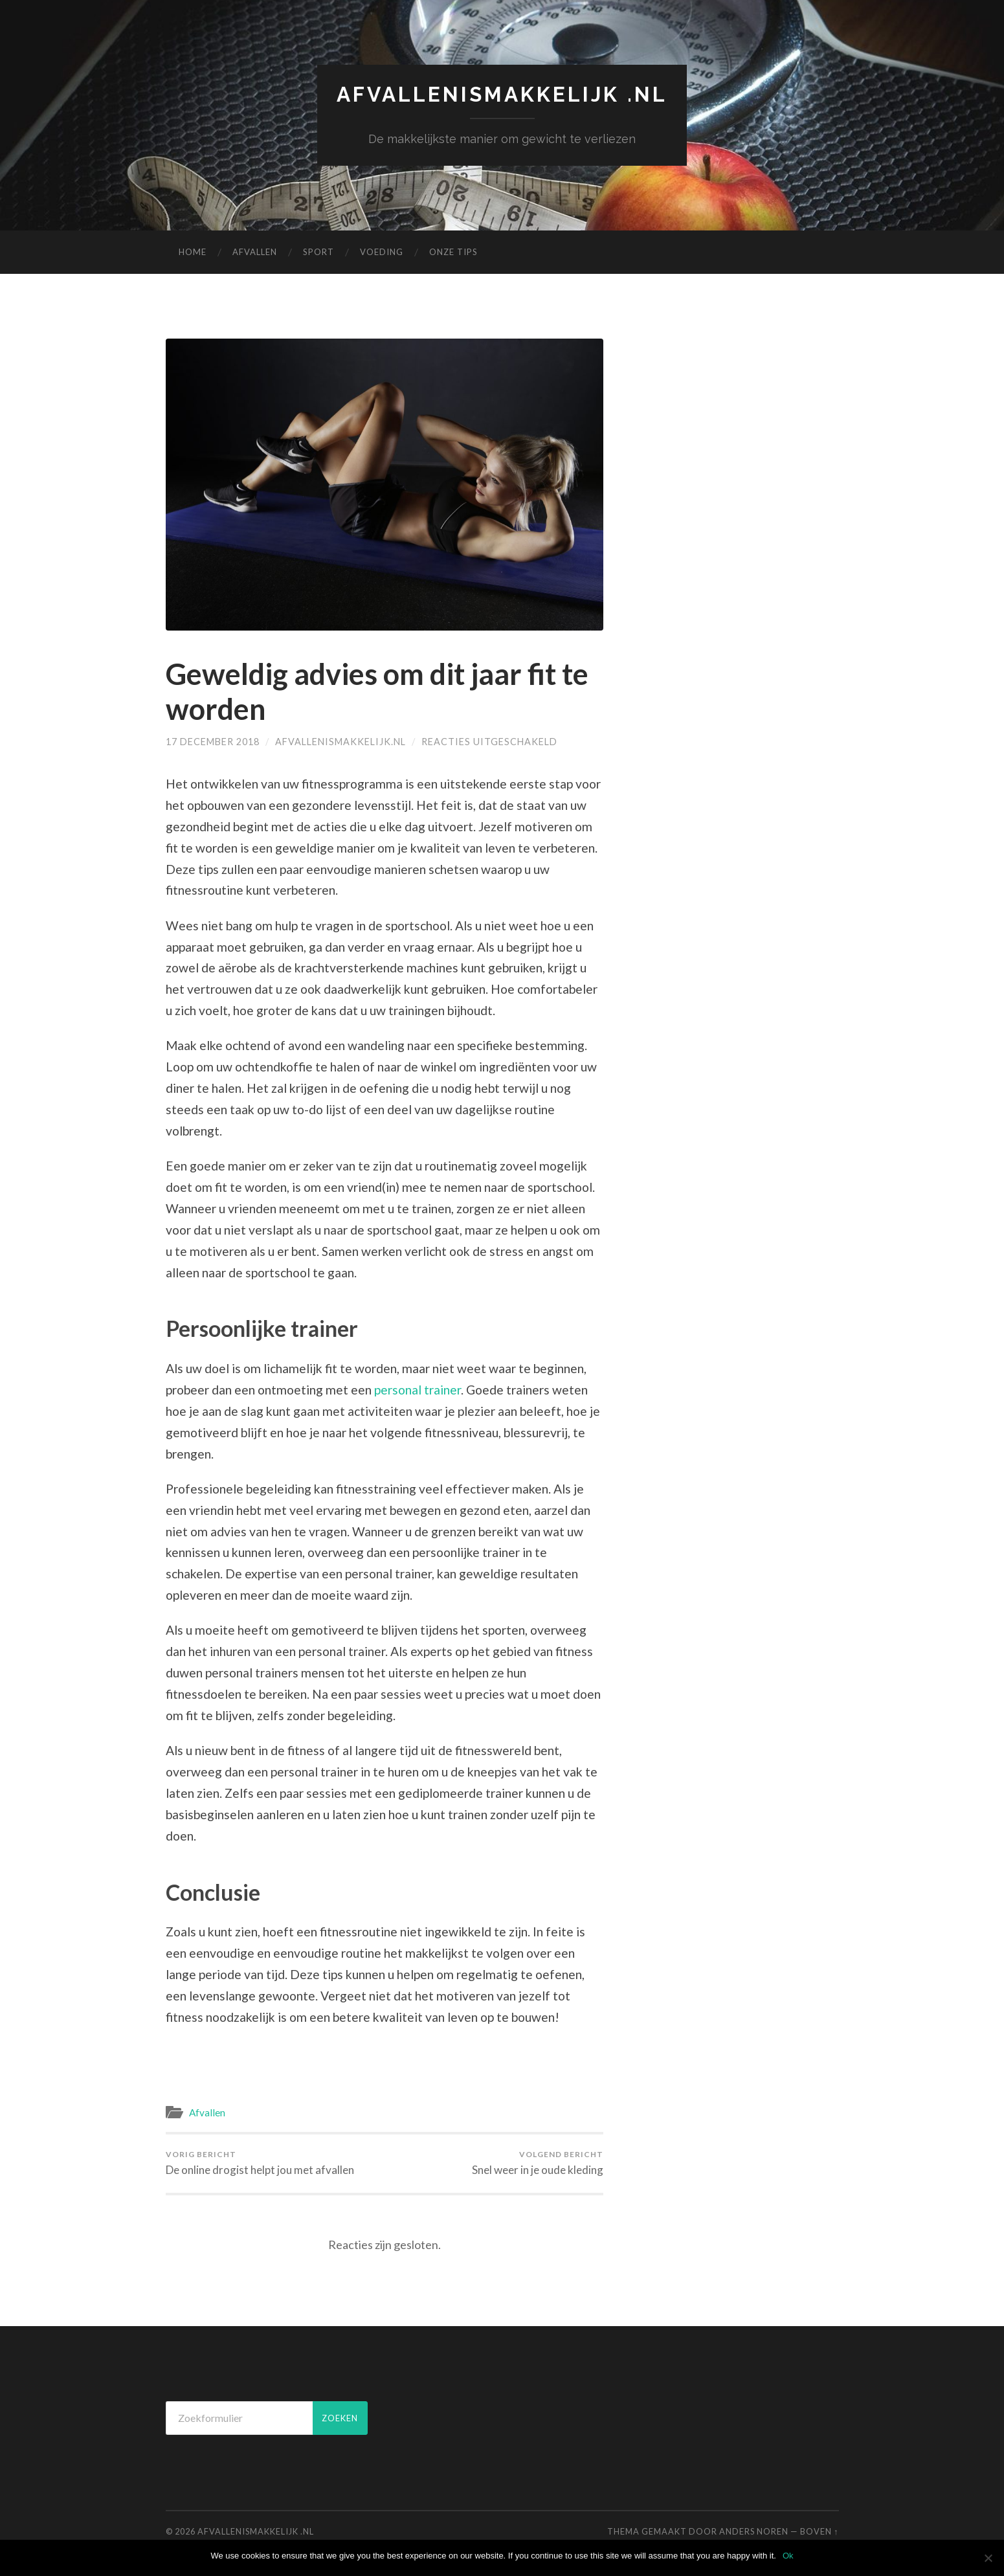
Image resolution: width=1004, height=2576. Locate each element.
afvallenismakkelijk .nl (502, 94)
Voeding (381, 252)
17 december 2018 (213, 741)
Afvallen (254, 252)
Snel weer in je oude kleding (537, 2163)
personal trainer (417, 1389)
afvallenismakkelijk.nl (340, 741)
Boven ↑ (819, 2531)
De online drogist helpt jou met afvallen (260, 2163)
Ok (788, 2555)
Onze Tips (453, 252)
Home (192, 252)
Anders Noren (753, 2531)
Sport (318, 252)
